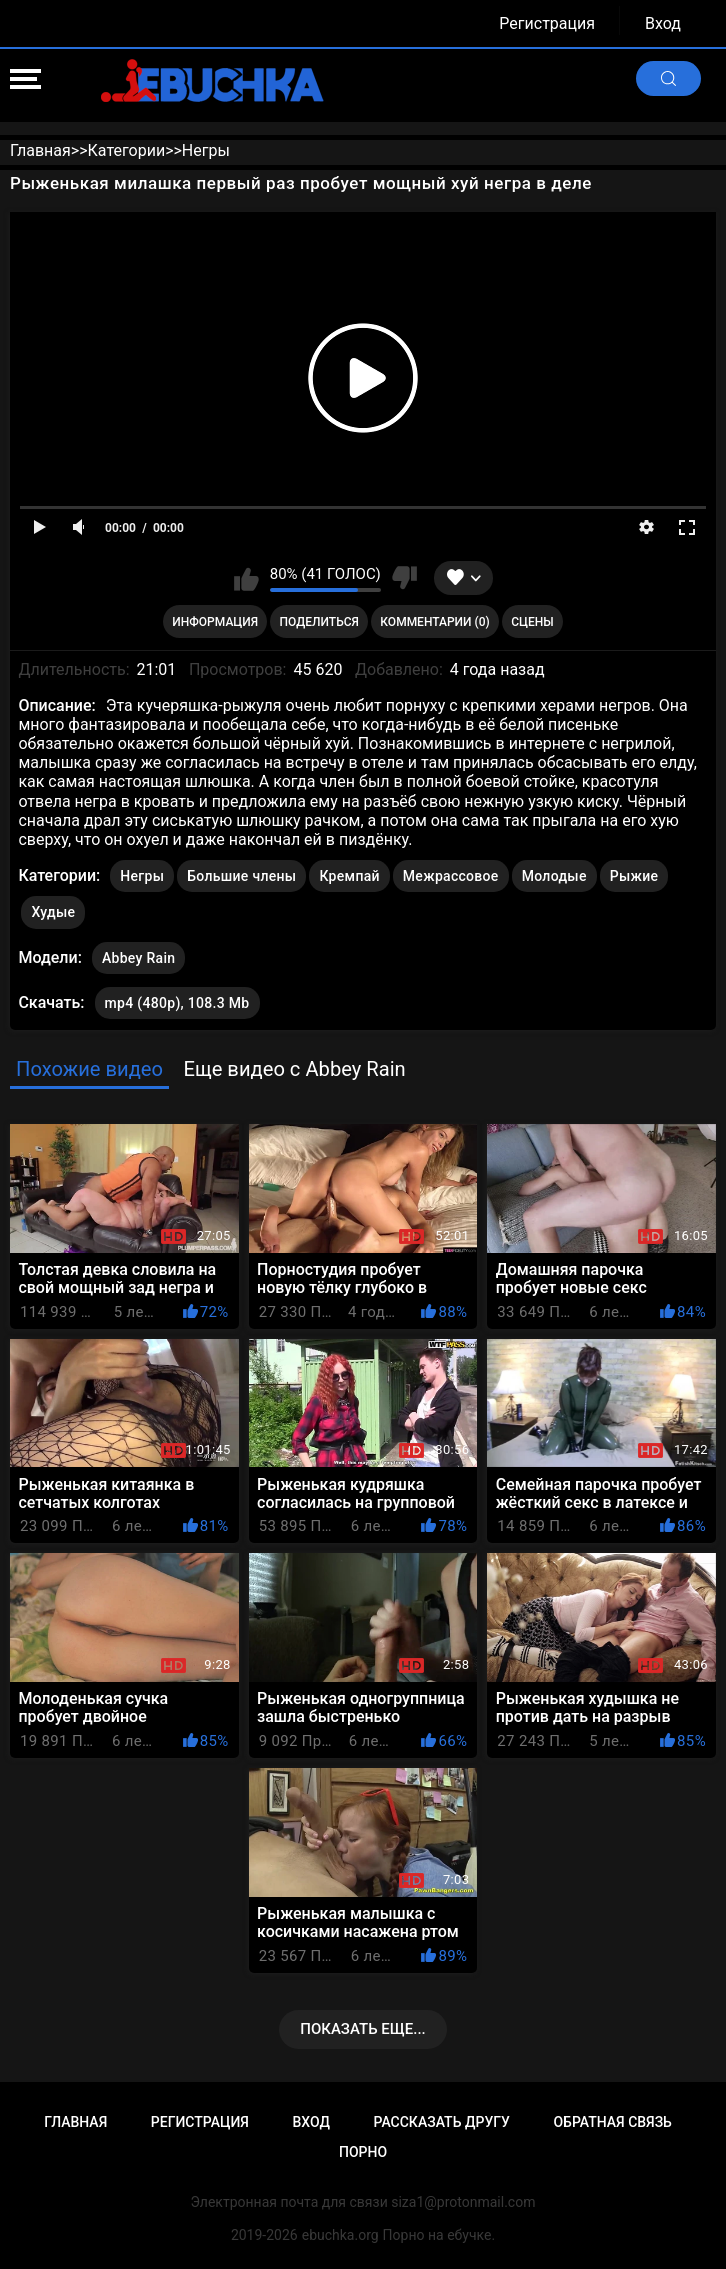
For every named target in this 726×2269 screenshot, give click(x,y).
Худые (53, 912)
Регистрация (547, 23)
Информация (215, 622)
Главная (75, 2122)
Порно (363, 2152)
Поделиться (319, 622)
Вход (663, 23)
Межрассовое (451, 876)
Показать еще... (363, 2029)
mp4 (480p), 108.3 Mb (177, 1003)
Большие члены (241, 876)
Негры (142, 876)
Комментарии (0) (434, 622)
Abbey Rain (139, 954)
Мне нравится (246, 578)
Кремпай (349, 876)
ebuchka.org (340, 2235)
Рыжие (634, 876)
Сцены (532, 622)
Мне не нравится (404, 578)
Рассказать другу (442, 2122)
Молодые (554, 876)
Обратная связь (612, 2122)
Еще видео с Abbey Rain (294, 1069)
